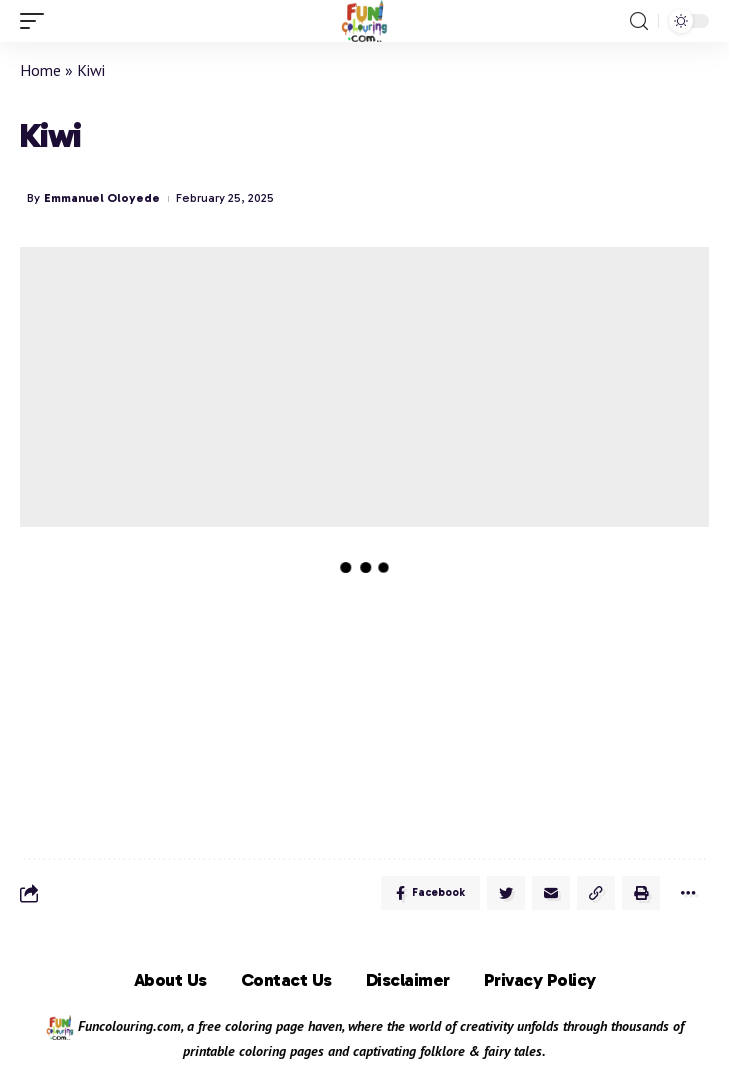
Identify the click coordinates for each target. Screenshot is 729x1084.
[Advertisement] (364, 387)
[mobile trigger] (37, 21)
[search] (639, 21)
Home (40, 70)
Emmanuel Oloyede (102, 198)
